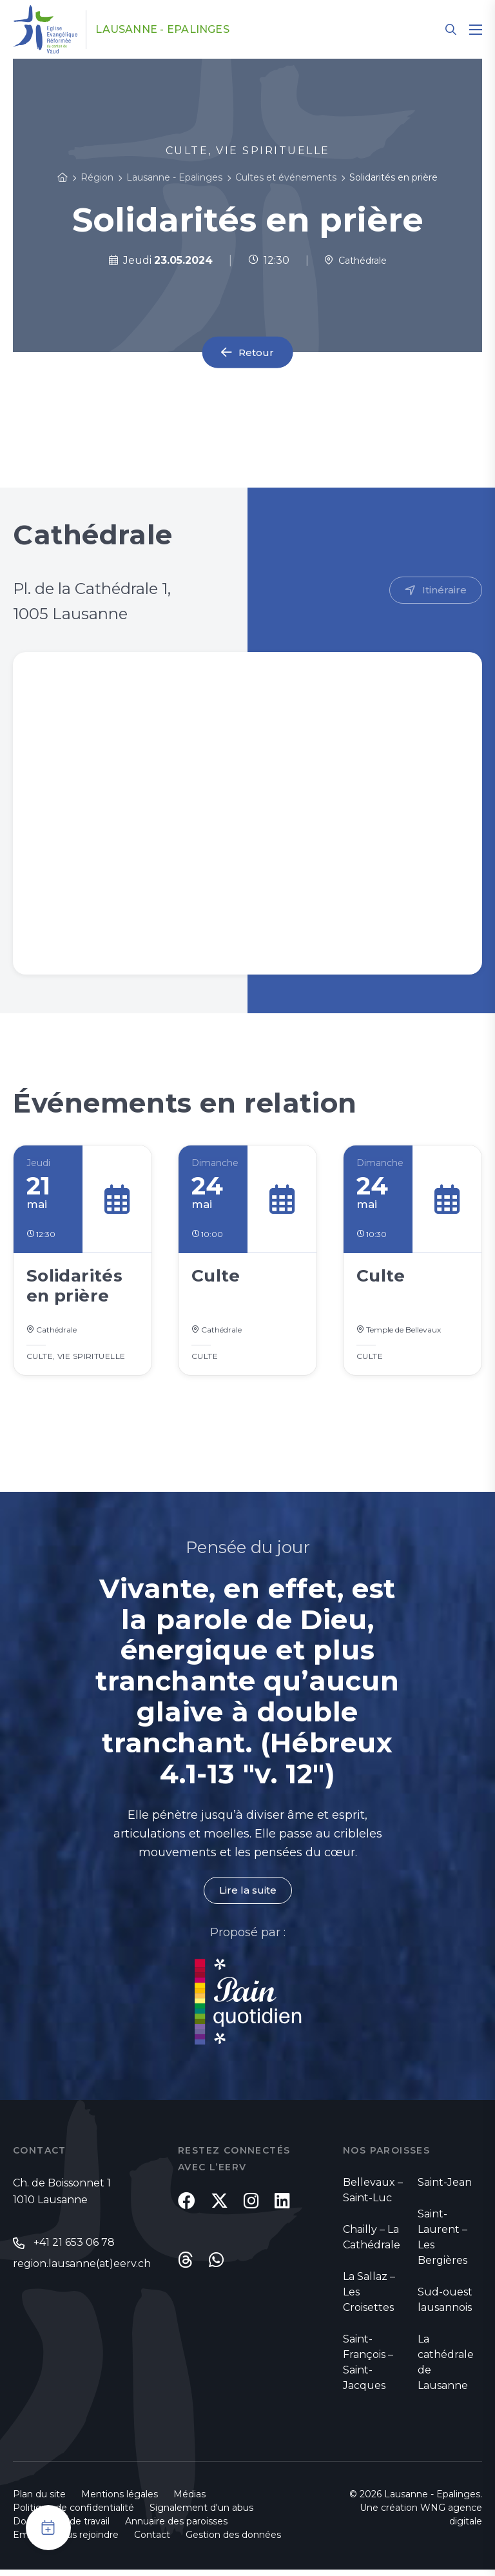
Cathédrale (355, 260)
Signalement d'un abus (201, 2514)
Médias (189, 2500)
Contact (152, 2541)
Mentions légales (119, 2500)
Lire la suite (247, 1896)
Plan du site (39, 2500)
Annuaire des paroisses (176, 2527)
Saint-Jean (445, 2189)
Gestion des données (233, 2541)
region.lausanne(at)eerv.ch (82, 2270)
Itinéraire (444, 590)
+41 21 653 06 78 (74, 2249)
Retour (256, 352)
